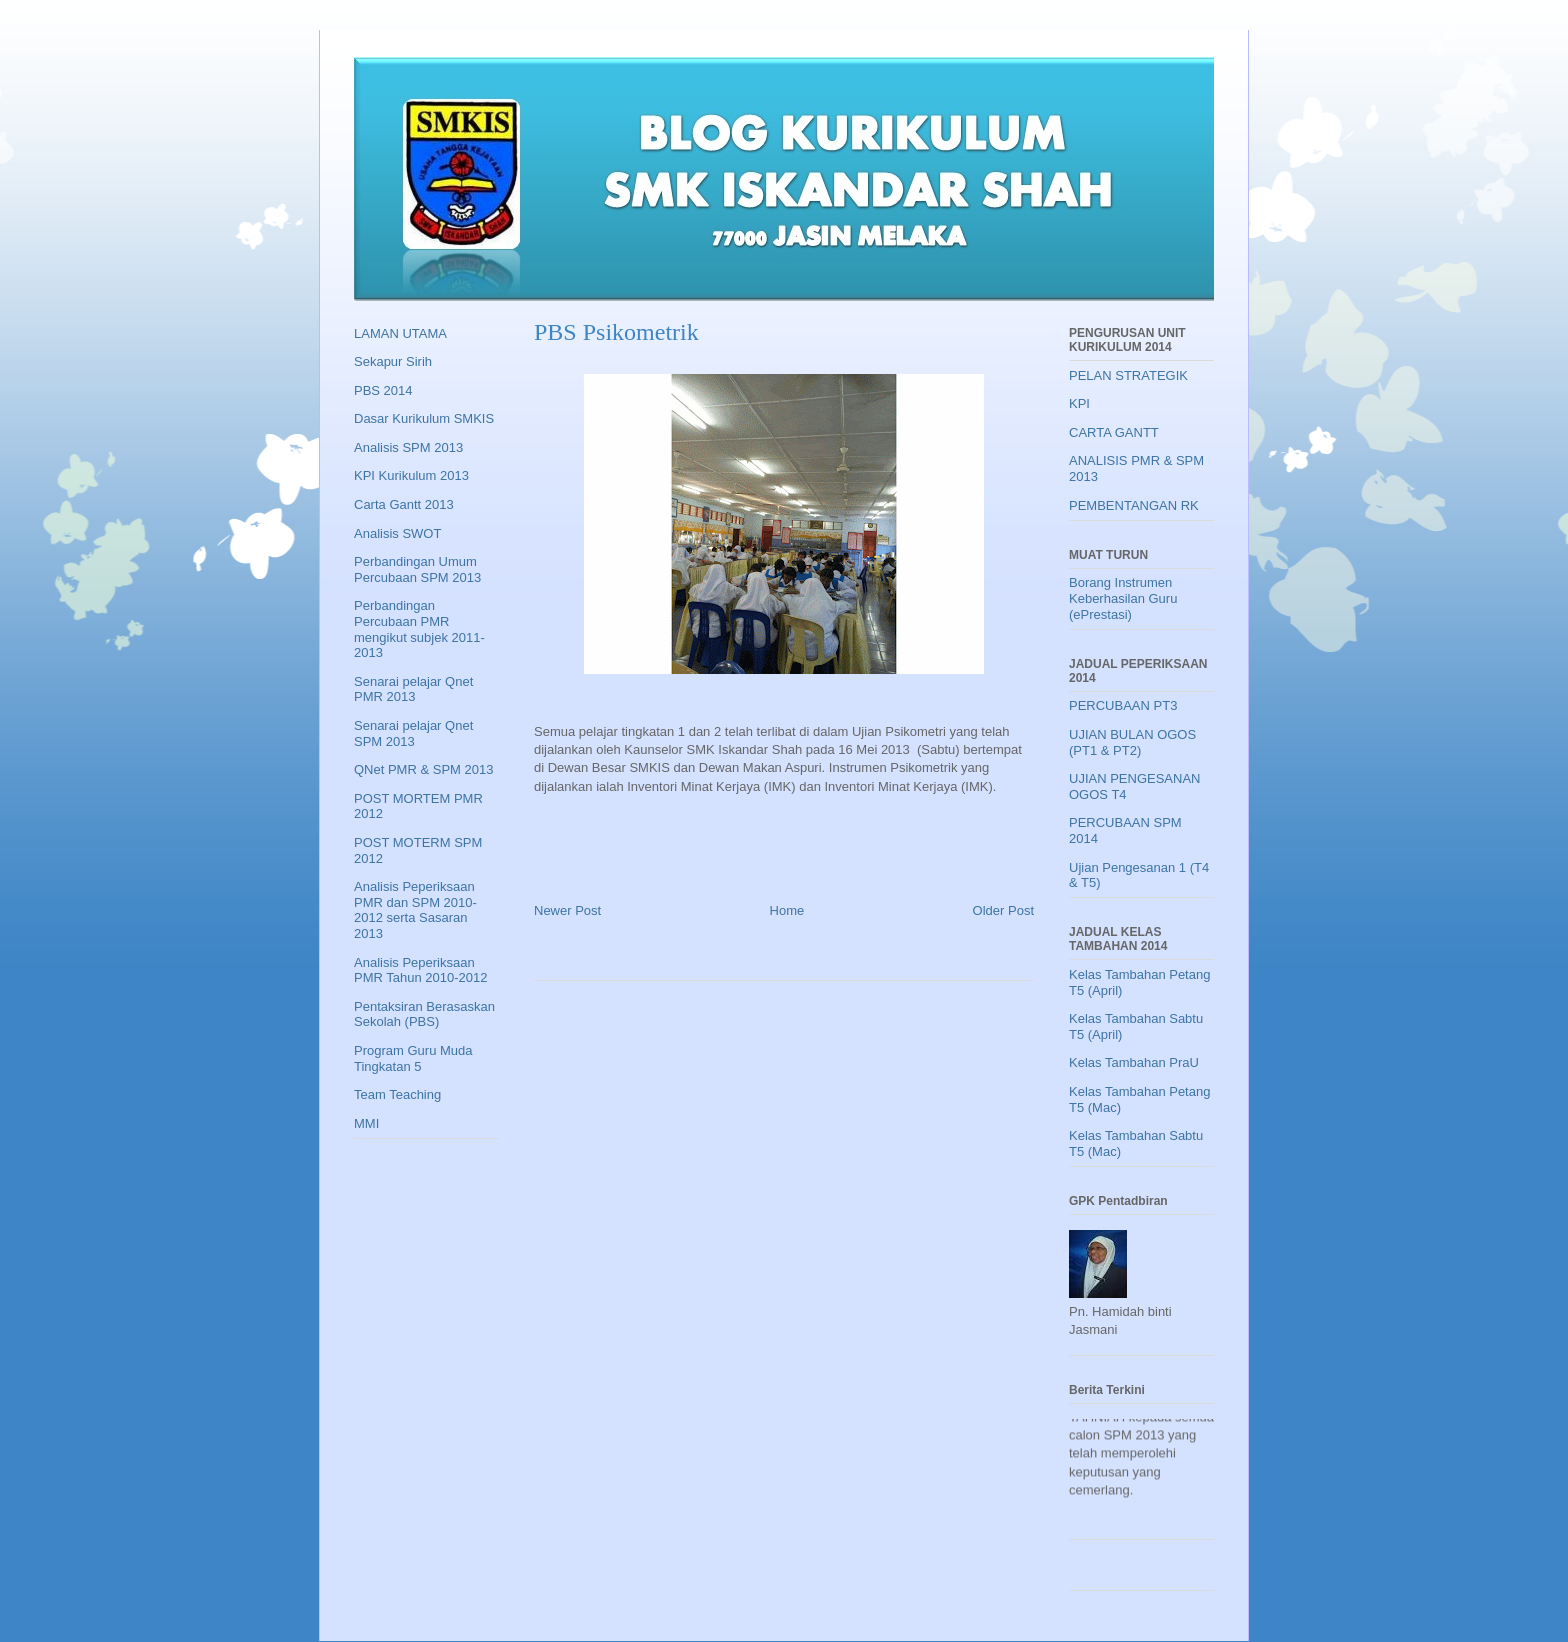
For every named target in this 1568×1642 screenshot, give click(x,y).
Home (787, 910)
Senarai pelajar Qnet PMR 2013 (413, 689)
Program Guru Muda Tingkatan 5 (413, 1058)
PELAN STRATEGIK (1128, 375)
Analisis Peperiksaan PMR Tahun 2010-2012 (420, 970)
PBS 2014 (383, 390)
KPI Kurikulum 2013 (411, 475)
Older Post (1003, 910)
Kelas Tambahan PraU (1134, 1062)
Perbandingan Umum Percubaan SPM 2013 (417, 569)
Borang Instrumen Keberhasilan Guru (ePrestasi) (1123, 598)
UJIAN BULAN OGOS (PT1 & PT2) (1132, 742)
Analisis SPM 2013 (408, 447)
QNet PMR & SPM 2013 (423, 769)
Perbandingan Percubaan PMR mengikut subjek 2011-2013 (419, 629)
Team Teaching (397, 1094)
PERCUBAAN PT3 (1123, 705)
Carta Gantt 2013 (404, 504)
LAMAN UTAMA (400, 333)
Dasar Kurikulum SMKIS (424, 418)
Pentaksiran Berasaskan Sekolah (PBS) (424, 1014)
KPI (1079, 403)
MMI (366, 1123)
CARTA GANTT (1114, 432)
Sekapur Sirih (393, 361)
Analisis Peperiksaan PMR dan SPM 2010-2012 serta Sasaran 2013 (415, 910)
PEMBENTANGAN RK (1134, 505)
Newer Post (567, 910)
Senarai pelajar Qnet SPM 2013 (413, 733)
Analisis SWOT (397, 533)
